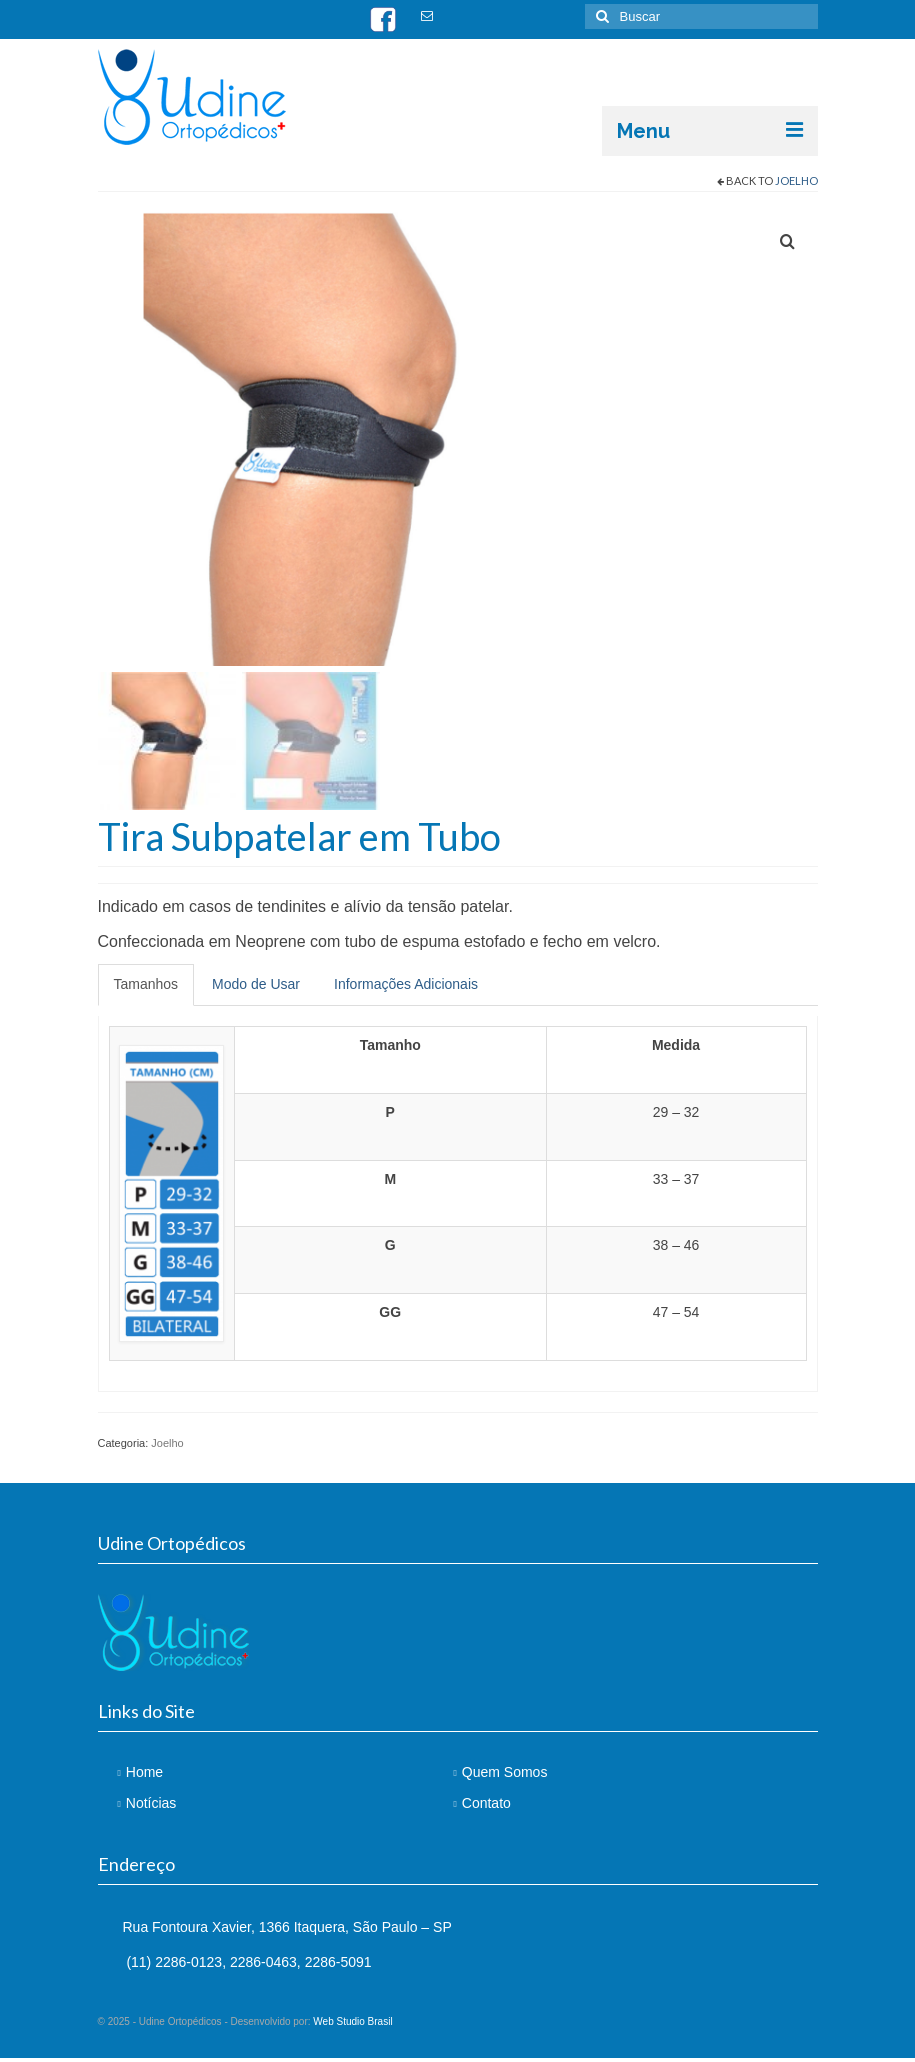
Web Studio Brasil (352, 2025)
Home (144, 1775)
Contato (486, 1807)
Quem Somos (505, 1775)
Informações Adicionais (406, 988)
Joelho (796, 180)
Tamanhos (146, 988)
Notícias (151, 1807)
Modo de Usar (256, 988)
